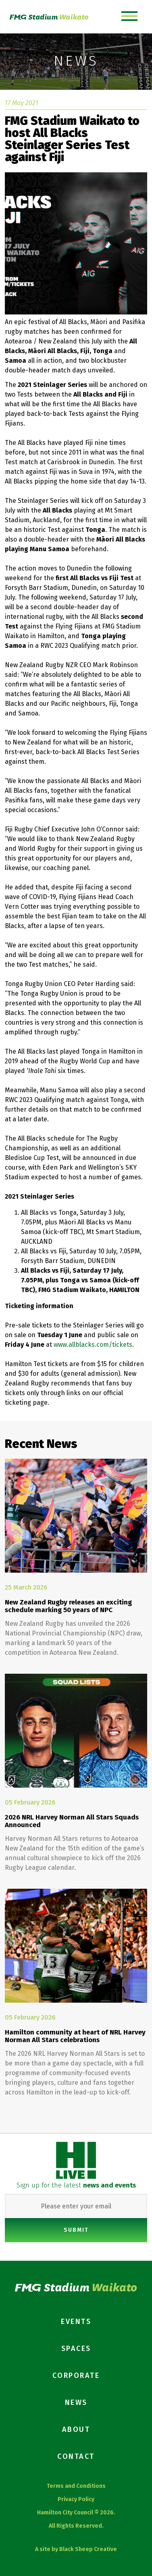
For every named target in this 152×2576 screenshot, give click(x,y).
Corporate (76, 2375)
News (76, 2402)
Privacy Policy (76, 2499)
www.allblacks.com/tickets (93, 1344)
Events (76, 2321)
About (76, 2429)
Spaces (76, 2348)
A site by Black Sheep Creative (76, 2549)
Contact (76, 2456)
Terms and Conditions (76, 2486)
